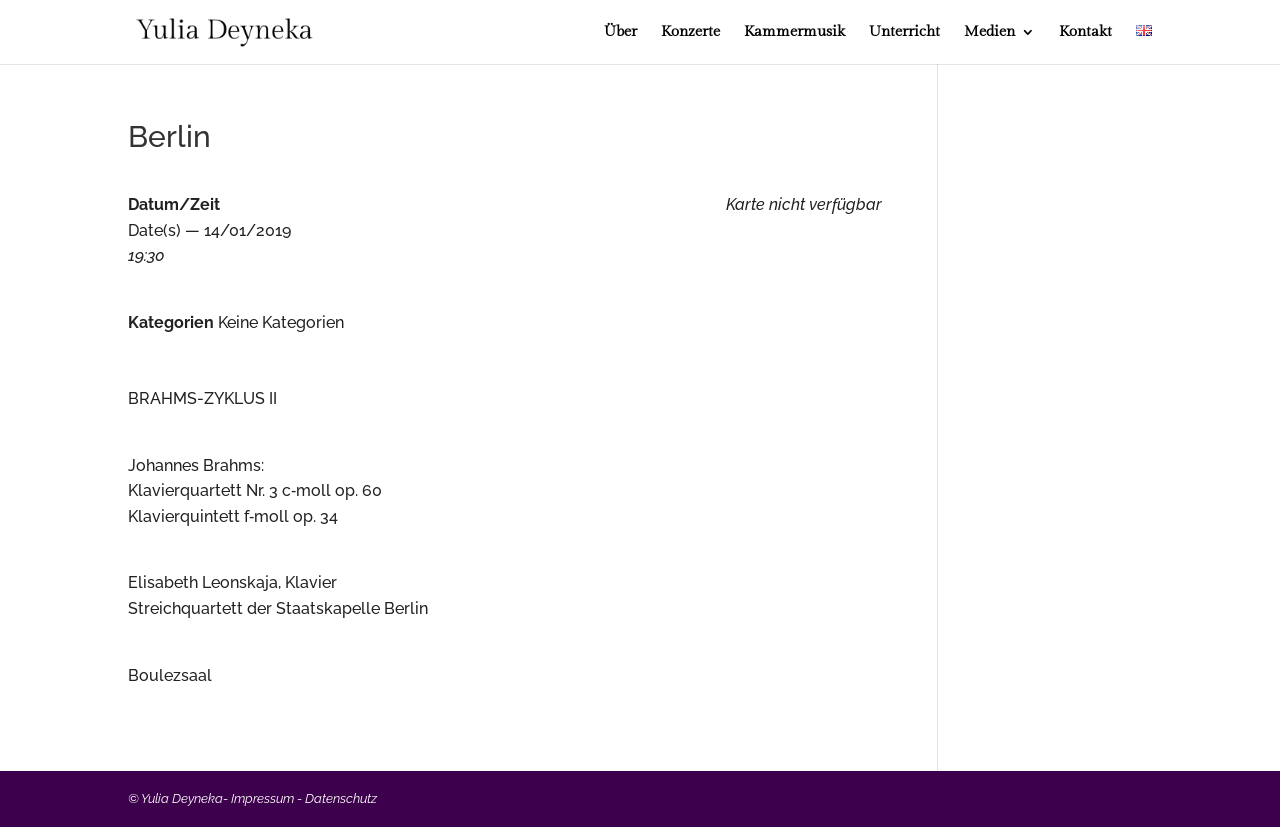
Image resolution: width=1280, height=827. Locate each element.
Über (620, 32)
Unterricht (904, 32)
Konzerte (690, 32)
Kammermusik (794, 32)
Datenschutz (341, 798)
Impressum (262, 798)
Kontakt (1085, 32)
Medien (989, 32)
